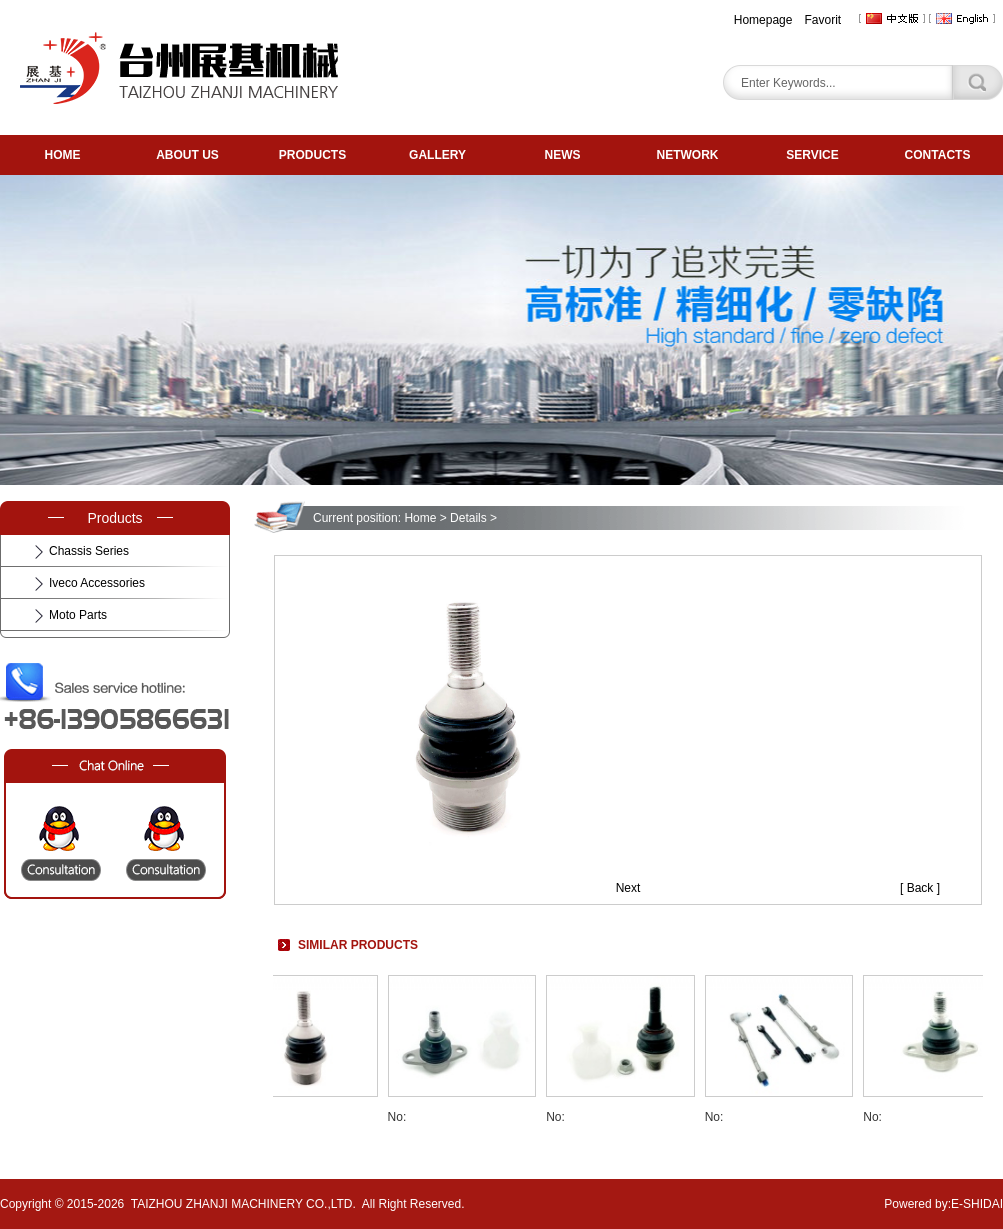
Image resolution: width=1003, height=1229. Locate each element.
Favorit (822, 20)
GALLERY (437, 155)
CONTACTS (938, 155)
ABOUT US (187, 155)
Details (468, 518)
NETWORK (688, 155)
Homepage (763, 20)
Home (420, 518)
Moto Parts (78, 615)
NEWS (563, 155)
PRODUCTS (312, 155)
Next (628, 888)
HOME (63, 155)
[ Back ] (920, 888)
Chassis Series (89, 551)
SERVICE (812, 155)
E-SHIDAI (977, 1204)
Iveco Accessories (97, 583)
